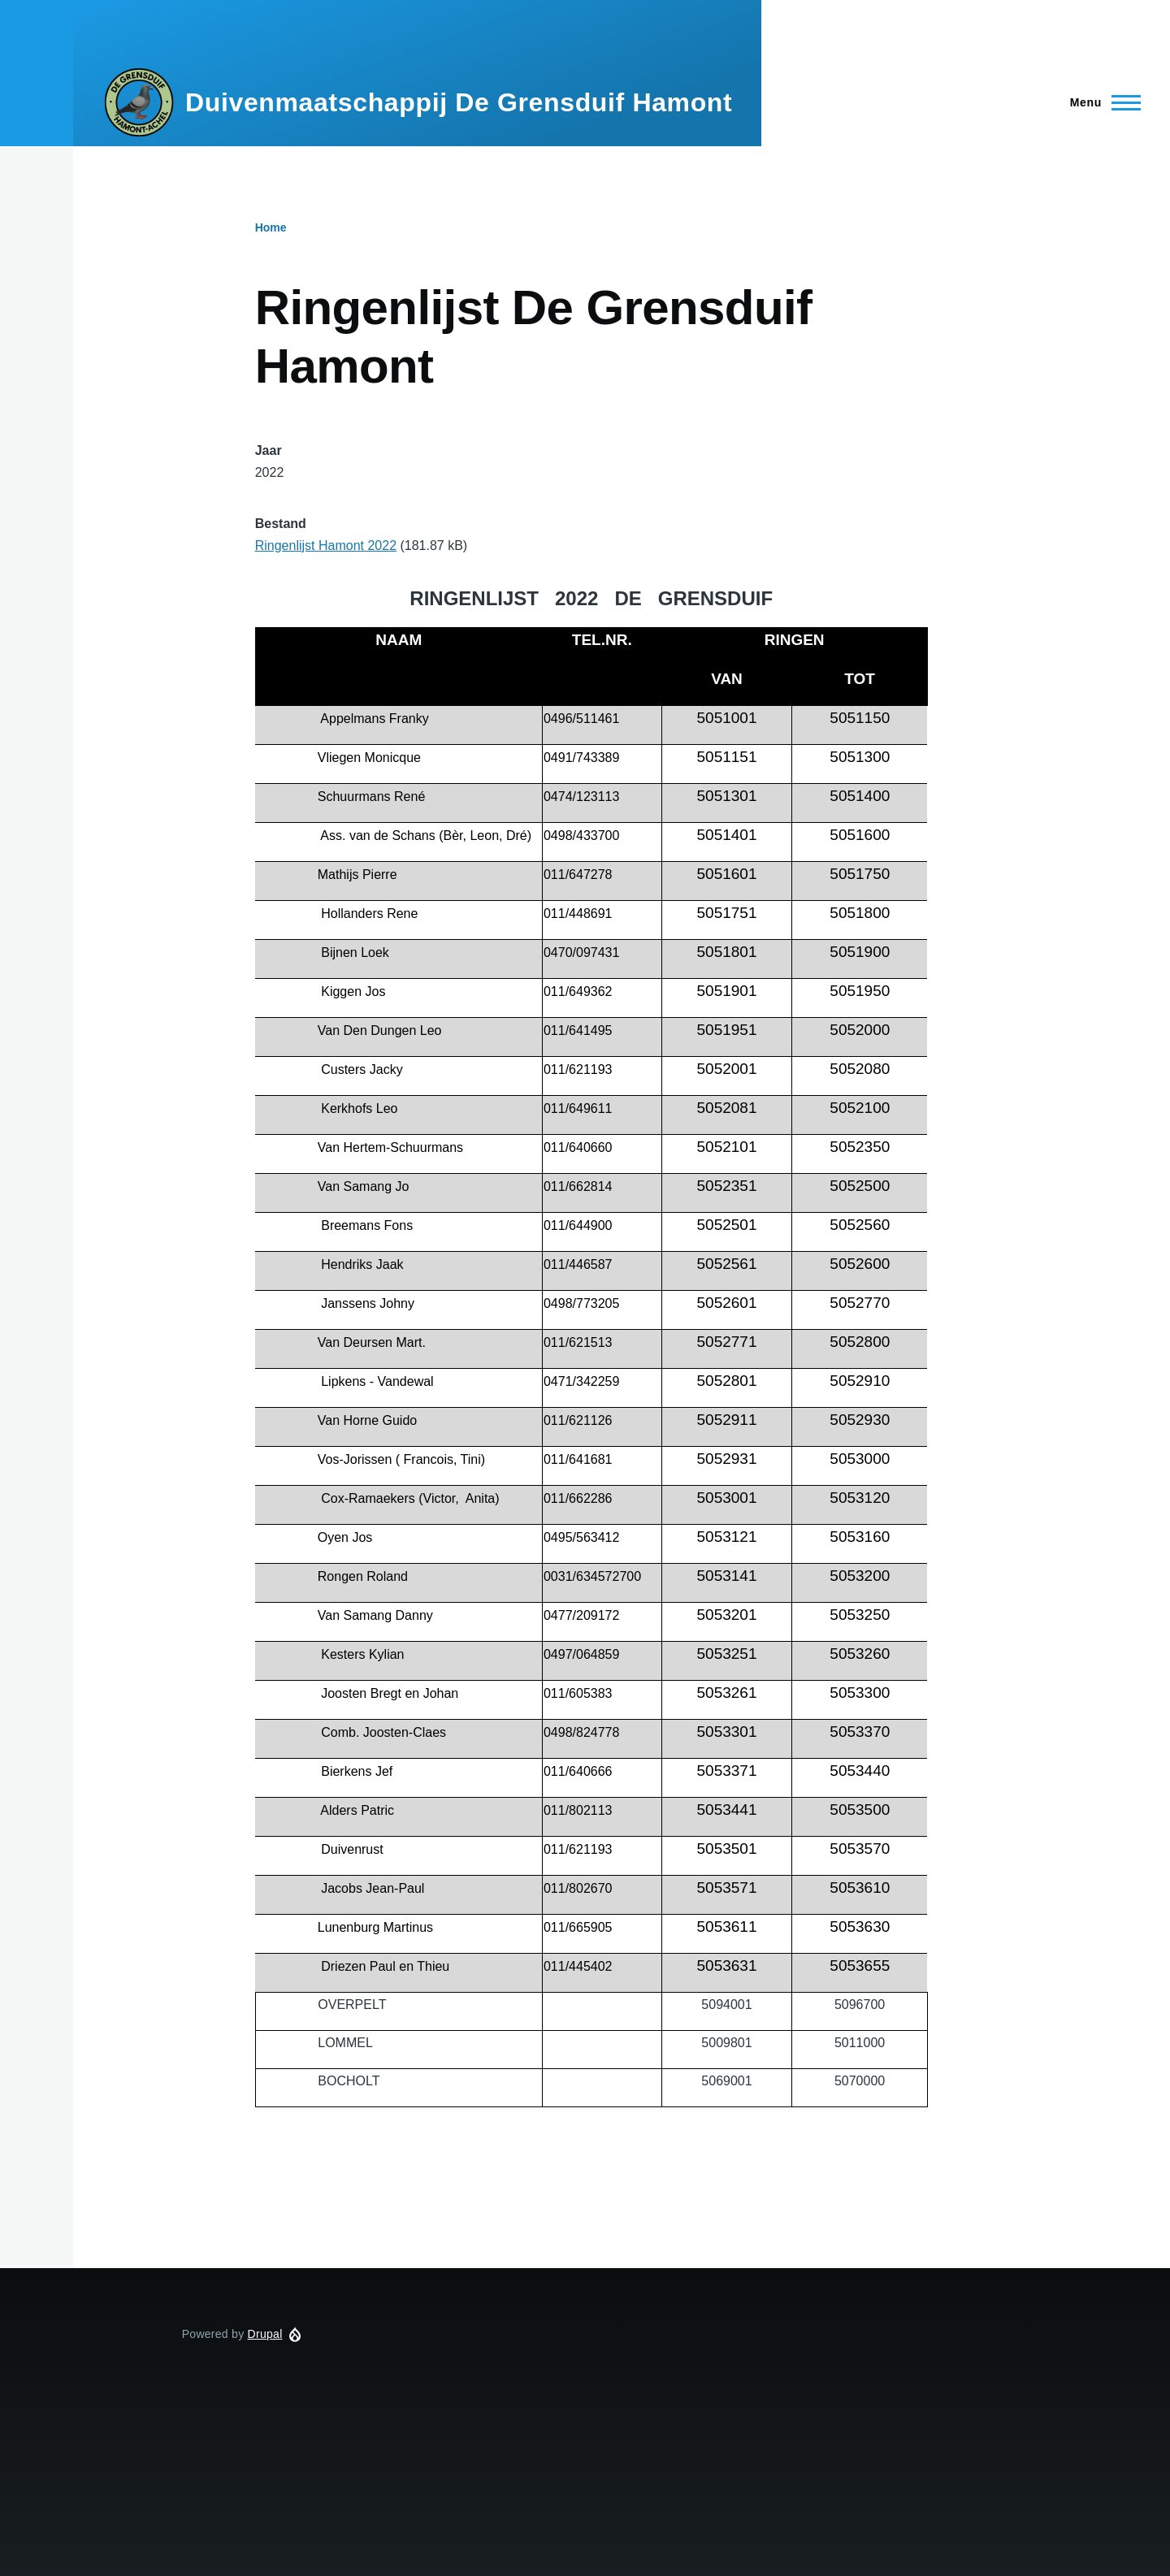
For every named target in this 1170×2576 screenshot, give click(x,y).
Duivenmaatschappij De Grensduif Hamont (458, 102)
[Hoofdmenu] (1100, 102)
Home (271, 227)
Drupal (265, 2333)
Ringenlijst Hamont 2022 (325, 545)
